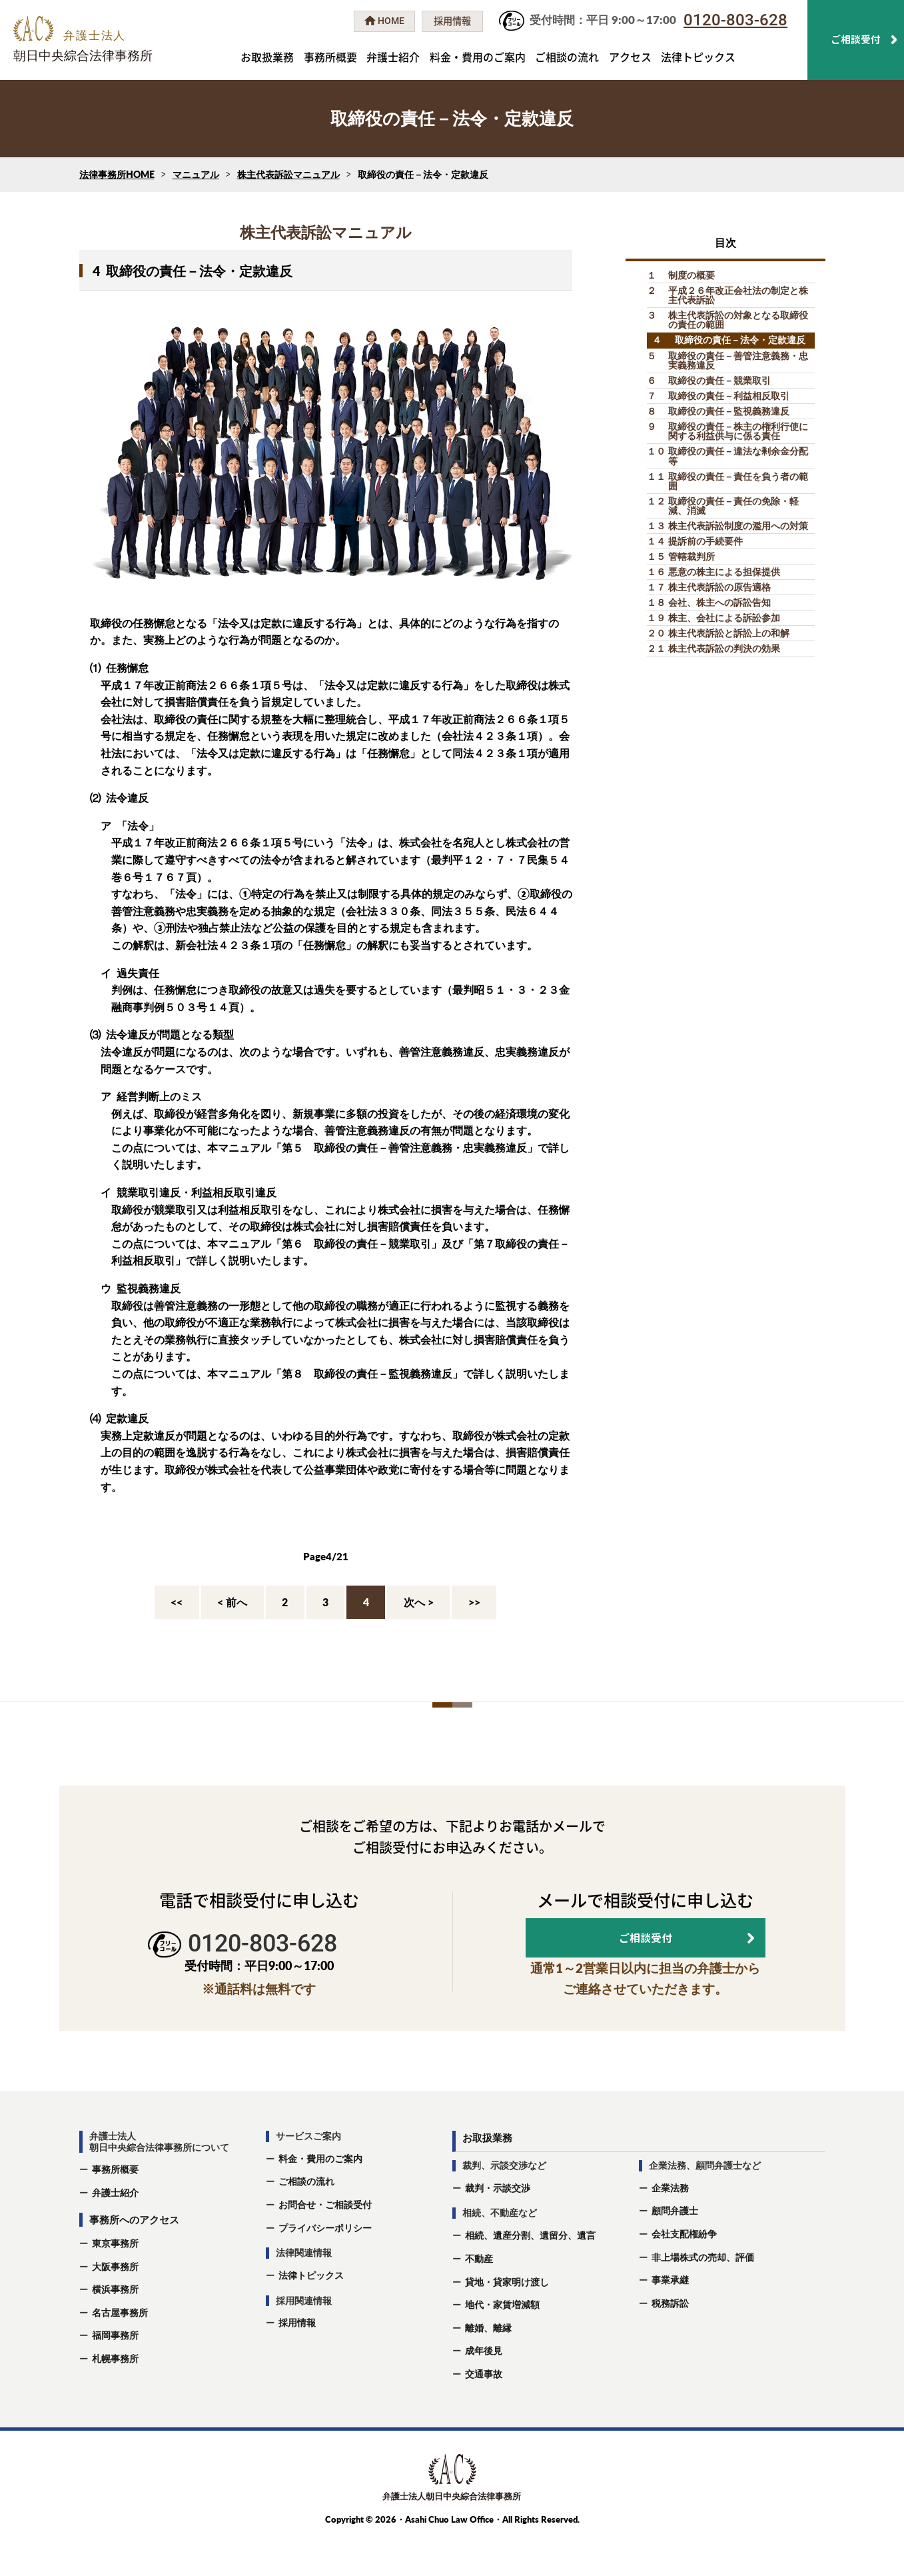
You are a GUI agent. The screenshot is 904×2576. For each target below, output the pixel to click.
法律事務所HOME (117, 174)
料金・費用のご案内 (478, 57)
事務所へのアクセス (134, 2258)
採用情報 (297, 2361)
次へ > (419, 1602)
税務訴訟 (670, 2341)
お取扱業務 (267, 57)
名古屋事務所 (120, 2351)
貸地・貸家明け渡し (507, 2320)
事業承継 (670, 2319)
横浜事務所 (115, 2328)
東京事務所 (115, 2281)
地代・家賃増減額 (502, 2343)
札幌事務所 (115, 2397)
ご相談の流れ (567, 57)
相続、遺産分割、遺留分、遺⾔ (530, 2274)
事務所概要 (330, 57)
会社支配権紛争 (684, 2272)
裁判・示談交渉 (497, 2226)
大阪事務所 (115, 2305)
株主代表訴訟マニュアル (288, 174)
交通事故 (483, 2413)
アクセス (630, 57)
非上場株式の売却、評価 (703, 2295)
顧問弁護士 (675, 2249)
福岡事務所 (115, 2374)
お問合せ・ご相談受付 (325, 2243)
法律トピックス (698, 57)
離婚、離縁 (488, 2366)
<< (177, 1602)
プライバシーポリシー (325, 2266)
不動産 (479, 2297)
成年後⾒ (483, 2389)
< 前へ (232, 1602)
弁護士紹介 (393, 57)
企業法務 (670, 2226)
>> (474, 1602)
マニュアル (196, 174)
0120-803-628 (735, 20)
